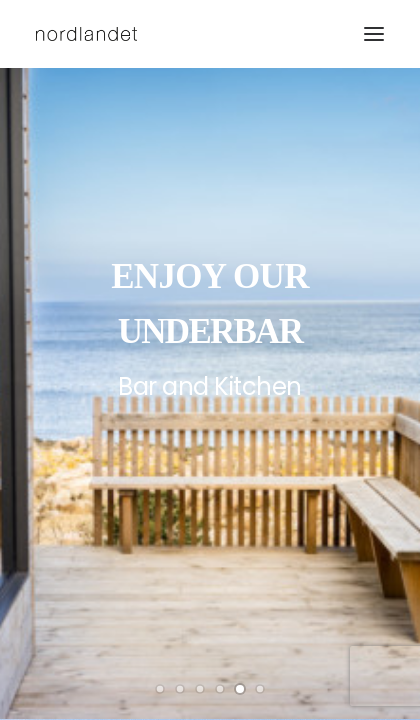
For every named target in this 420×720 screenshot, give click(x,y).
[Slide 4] (220, 689)
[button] (374, 34)
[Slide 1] (160, 689)
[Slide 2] (180, 689)
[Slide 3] (200, 689)
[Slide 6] (260, 689)
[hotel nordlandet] (86, 34)
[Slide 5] (240, 689)
